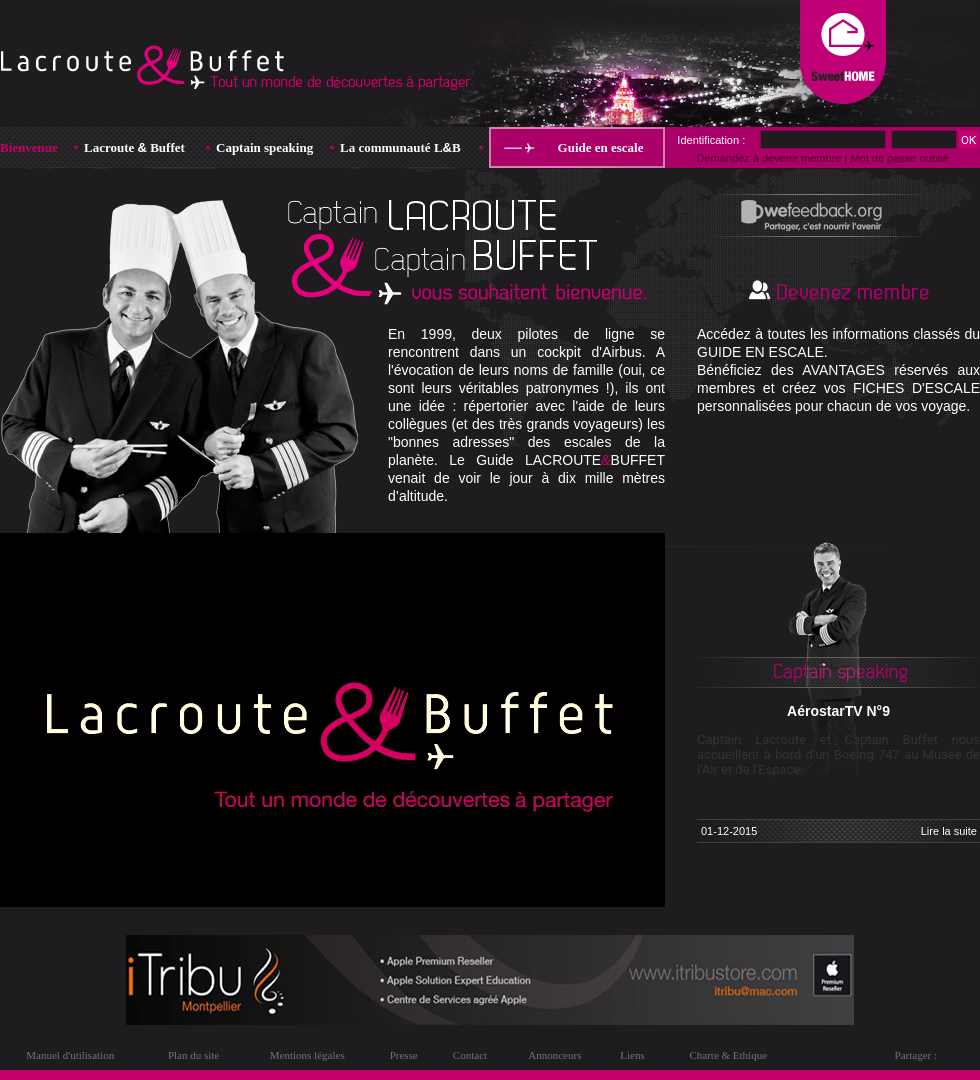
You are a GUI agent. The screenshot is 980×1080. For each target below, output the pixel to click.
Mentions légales (307, 1055)
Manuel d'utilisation (70, 1055)
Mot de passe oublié (899, 158)
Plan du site (193, 1055)
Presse (404, 1055)
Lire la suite (949, 831)
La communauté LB (400, 147)
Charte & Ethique (728, 1055)
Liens (632, 1055)
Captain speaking (264, 147)
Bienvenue (29, 147)
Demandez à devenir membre (768, 158)
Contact (470, 1055)
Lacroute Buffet (134, 147)
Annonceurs (554, 1055)
